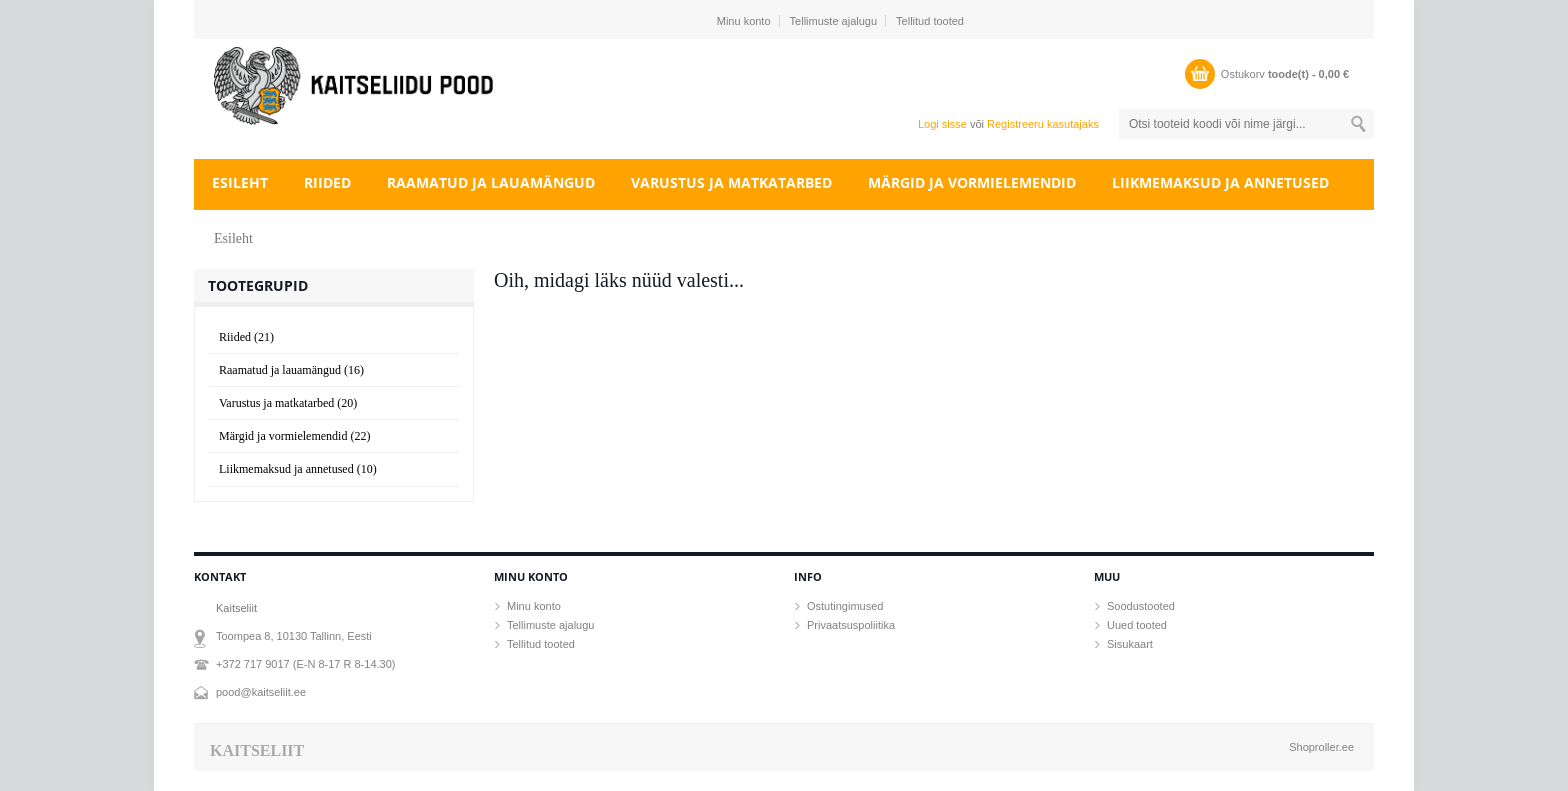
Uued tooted (1137, 625)
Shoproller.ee (1321, 747)
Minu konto (744, 21)
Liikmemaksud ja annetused (1220, 182)
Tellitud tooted (930, 21)
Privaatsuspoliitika (851, 625)
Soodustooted (1141, 606)
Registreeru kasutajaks (1043, 124)
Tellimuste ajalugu (833, 21)
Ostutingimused (845, 606)
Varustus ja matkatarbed (731, 182)
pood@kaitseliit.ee (261, 692)
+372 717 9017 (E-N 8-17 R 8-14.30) (305, 664)
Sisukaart (1130, 644)
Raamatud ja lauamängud (491, 182)
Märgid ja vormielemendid (972, 182)
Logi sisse (942, 124)
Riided (327, 182)
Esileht (240, 182)
